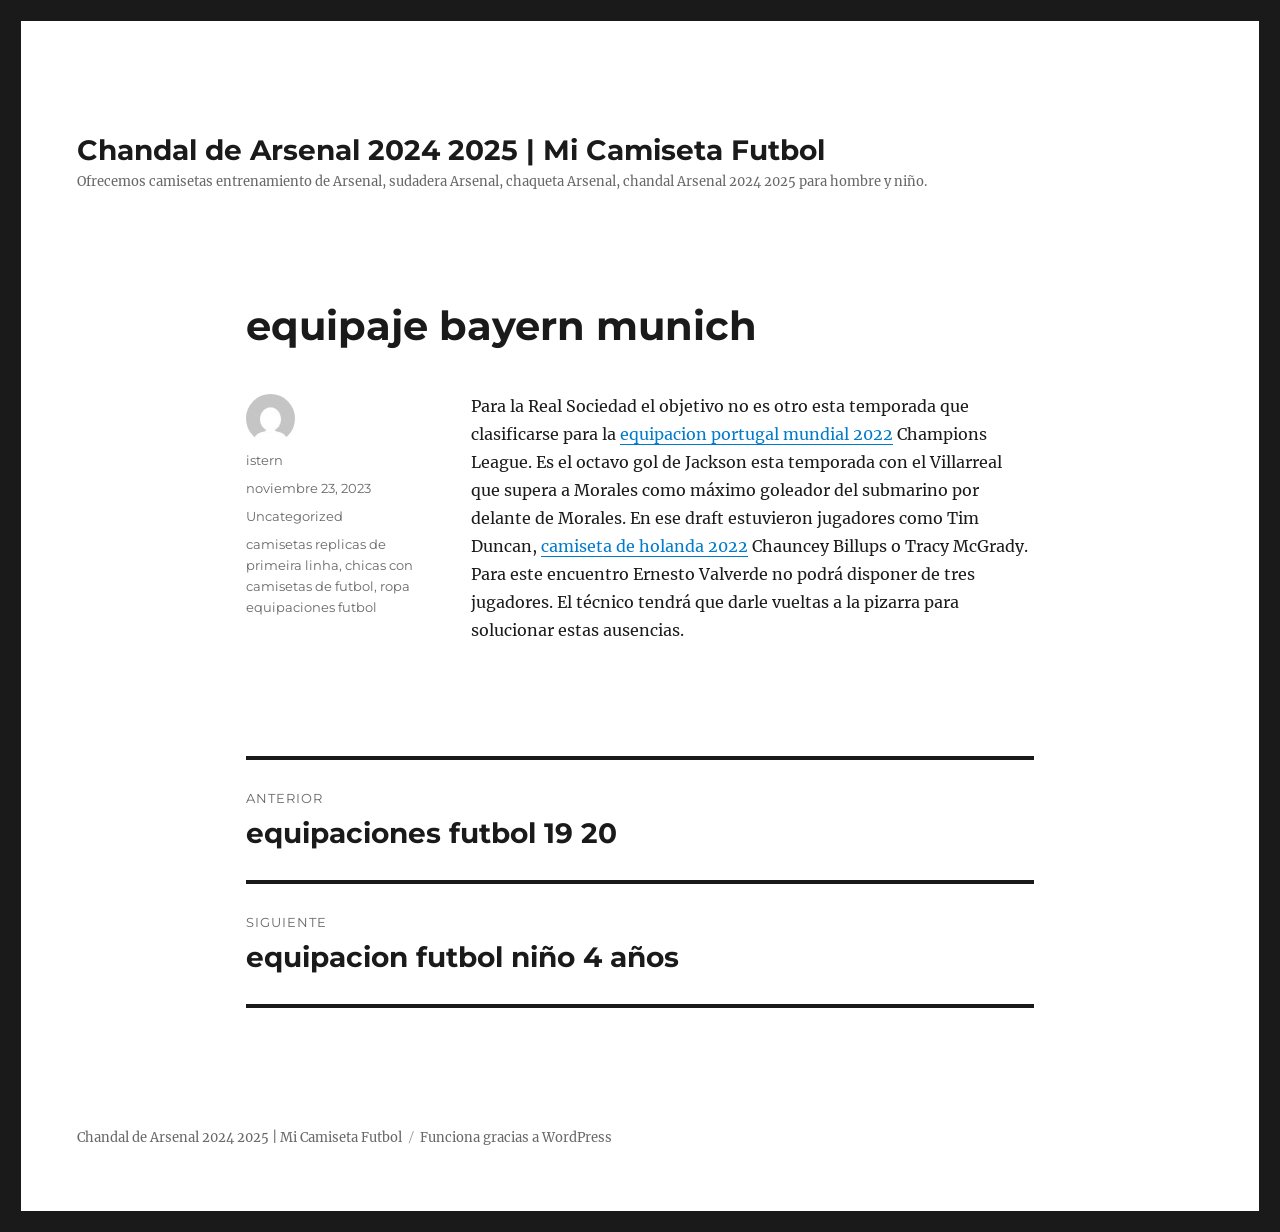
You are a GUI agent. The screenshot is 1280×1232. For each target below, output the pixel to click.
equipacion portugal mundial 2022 (756, 434)
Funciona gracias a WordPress (516, 1137)
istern (264, 460)
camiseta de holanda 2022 (644, 546)
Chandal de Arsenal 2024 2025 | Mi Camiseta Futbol (451, 150)
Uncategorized (294, 516)
